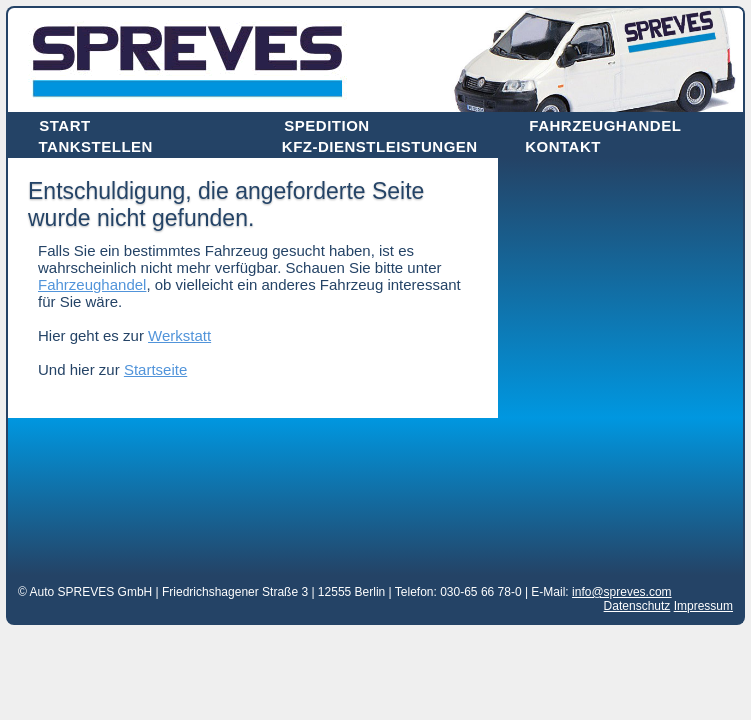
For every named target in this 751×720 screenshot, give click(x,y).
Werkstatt (179, 335)
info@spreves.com (622, 592)
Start (64, 125)
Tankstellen (96, 146)
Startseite (155, 369)
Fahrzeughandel (605, 125)
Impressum (703, 606)
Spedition (326, 125)
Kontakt (563, 146)
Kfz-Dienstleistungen (380, 146)
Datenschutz (637, 606)
